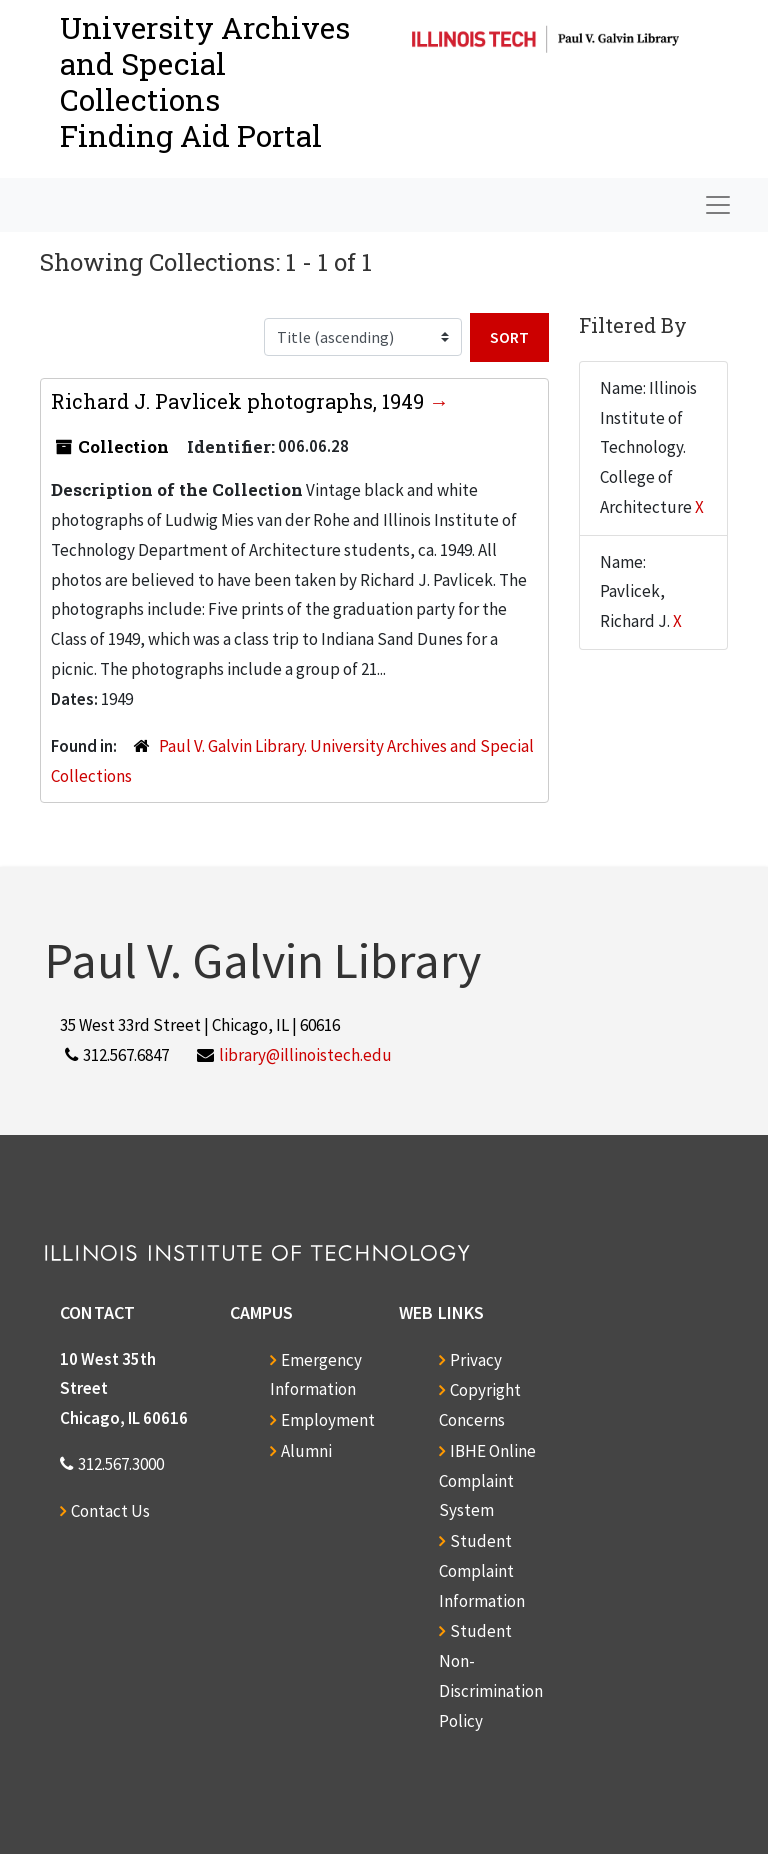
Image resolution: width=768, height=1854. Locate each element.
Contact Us (110, 1511)
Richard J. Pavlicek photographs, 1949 (240, 401)
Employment (328, 1420)
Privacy (476, 1360)
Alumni (306, 1451)
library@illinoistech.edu (305, 1055)
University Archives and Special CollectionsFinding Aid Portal (205, 81)
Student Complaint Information (482, 1571)
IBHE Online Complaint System (487, 1481)
